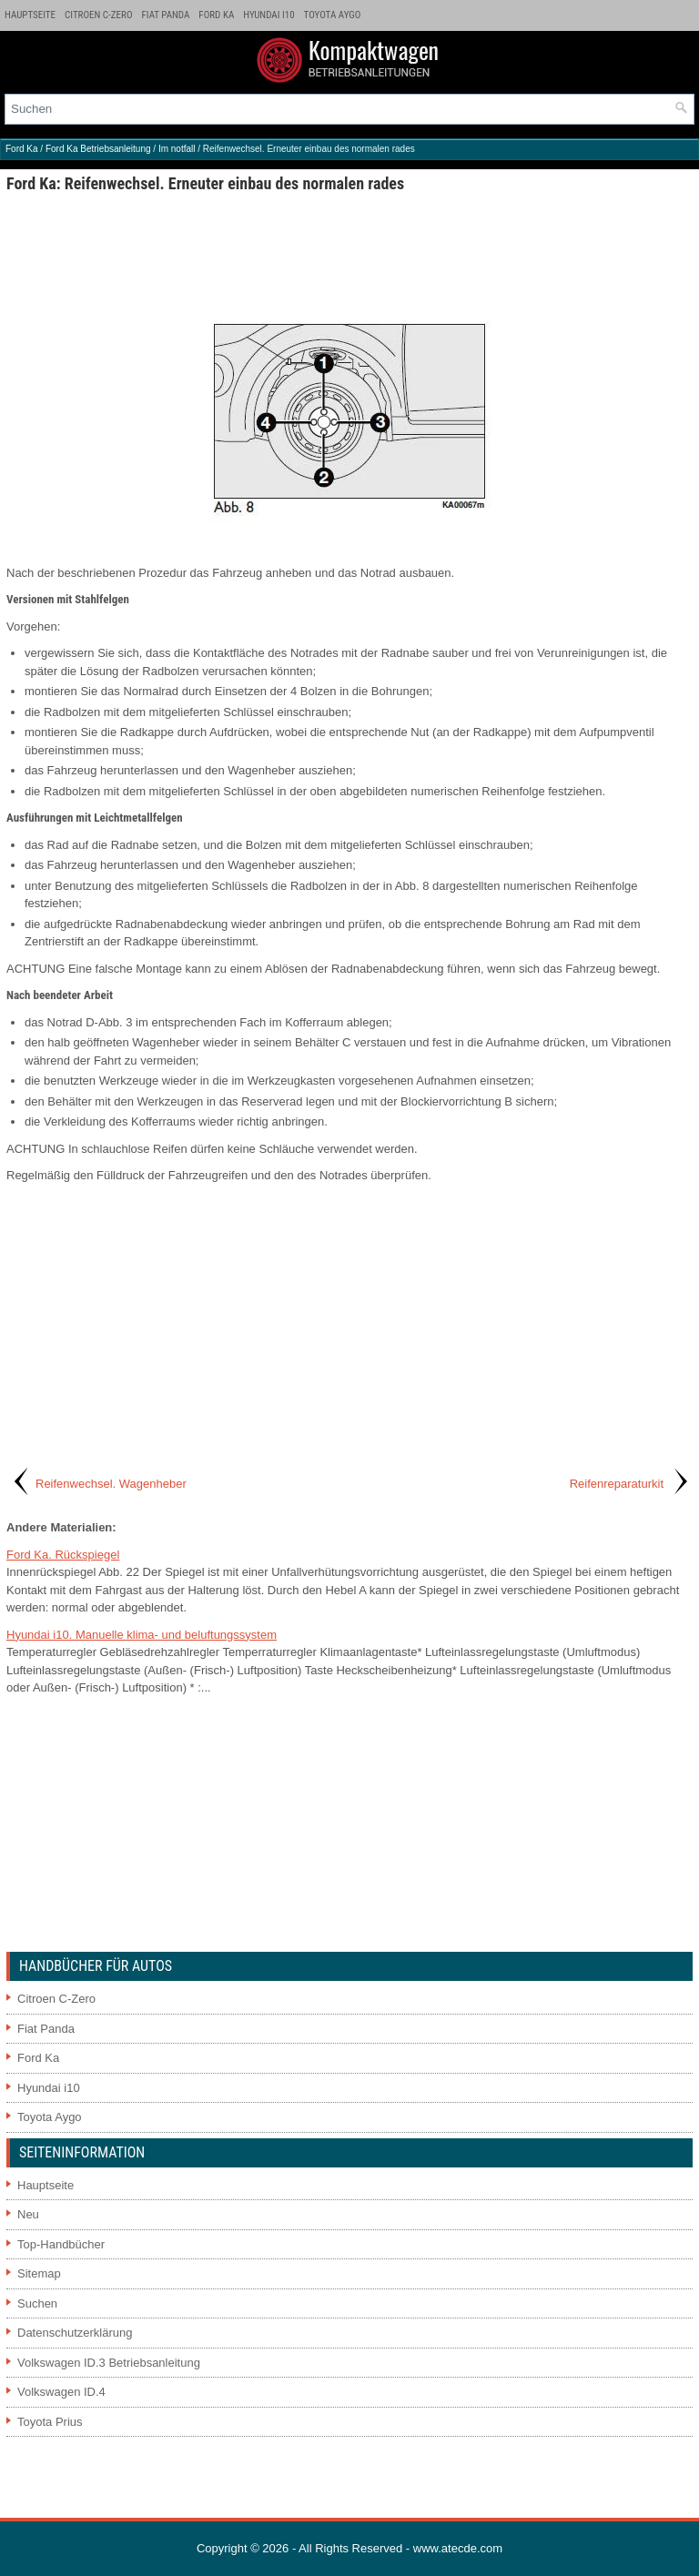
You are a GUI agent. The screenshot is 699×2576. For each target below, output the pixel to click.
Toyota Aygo (332, 15)
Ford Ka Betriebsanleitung (98, 149)
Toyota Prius (50, 2422)
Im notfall (177, 149)
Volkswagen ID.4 (61, 2392)
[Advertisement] (349, 255)
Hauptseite (30, 15)
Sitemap (39, 2273)
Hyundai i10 (268, 15)
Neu (28, 2214)
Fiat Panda (166, 15)
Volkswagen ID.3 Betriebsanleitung (108, 2362)
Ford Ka (216, 15)
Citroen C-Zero (98, 15)
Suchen (37, 2303)
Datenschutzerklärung (74, 2332)
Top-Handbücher (61, 2244)
